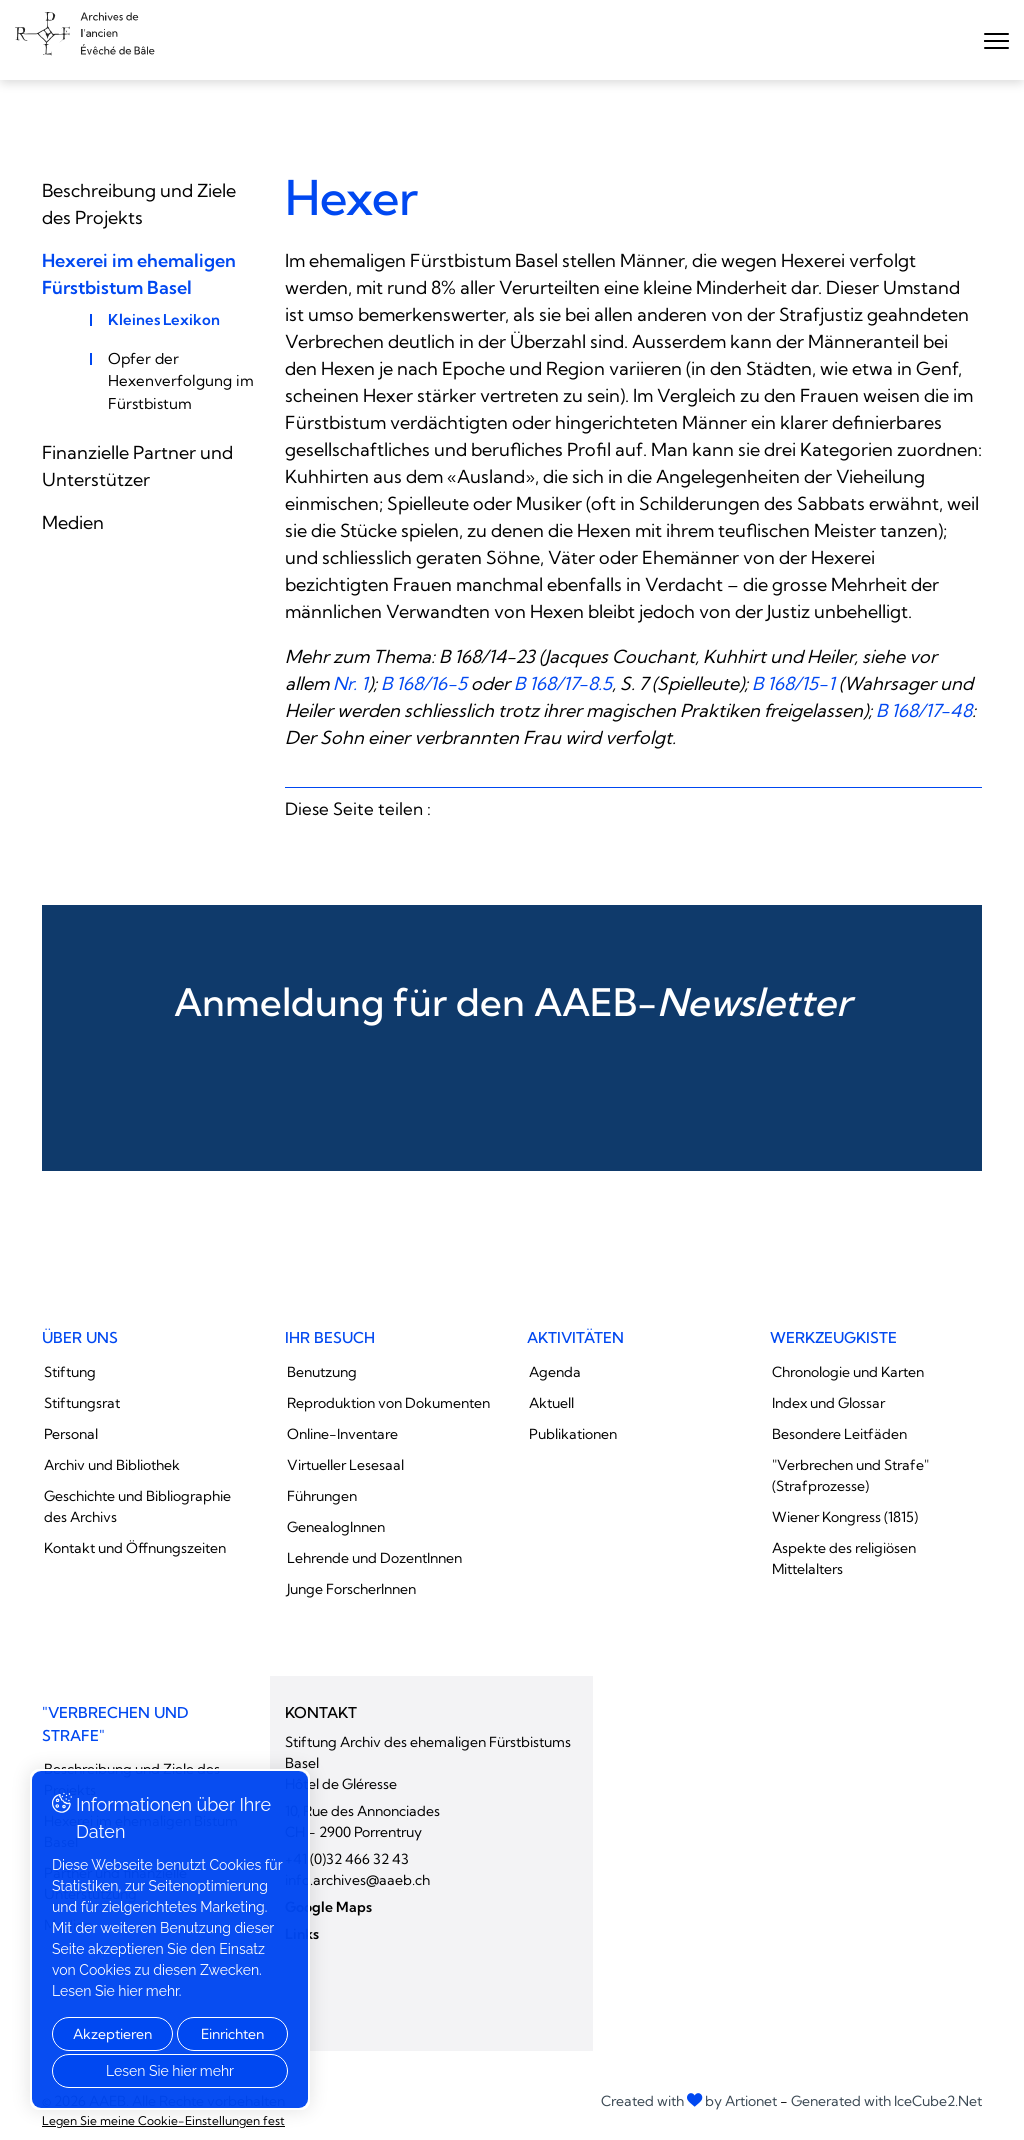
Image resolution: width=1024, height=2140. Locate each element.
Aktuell (551, 1403)
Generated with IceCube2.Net (886, 2101)
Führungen (322, 1496)
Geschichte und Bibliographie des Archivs (137, 1506)
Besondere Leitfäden (839, 1434)
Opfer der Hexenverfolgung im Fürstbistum (181, 381)
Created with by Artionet (689, 2101)
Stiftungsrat (82, 1403)
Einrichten (232, 2034)
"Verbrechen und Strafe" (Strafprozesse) (850, 1475)
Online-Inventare (342, 1434)
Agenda (555, 1372)
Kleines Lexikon (164, 319)
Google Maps (328, 1907)
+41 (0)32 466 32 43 (347, 1859)
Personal (71, 1434)
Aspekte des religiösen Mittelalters (844, 1558)
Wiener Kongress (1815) (845, 1517)
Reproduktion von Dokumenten (388, 1403)
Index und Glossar (828, 1403)
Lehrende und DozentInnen (374, 1558)
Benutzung (322, 1372)
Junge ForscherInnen (351, 1589)
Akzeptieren (112, 2034)
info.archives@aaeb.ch (357, 1880)
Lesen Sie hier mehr (170, 2071)
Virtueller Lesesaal (345, 1465)
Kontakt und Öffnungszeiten (135, 1548)
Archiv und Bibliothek (112, 1465)
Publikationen (573, 1434)
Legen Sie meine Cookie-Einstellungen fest (163, 2120)
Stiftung (70, 1372)
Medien (73, 522)
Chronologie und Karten (848, 1372)
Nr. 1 (350, 683)
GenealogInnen (336, 1527)
